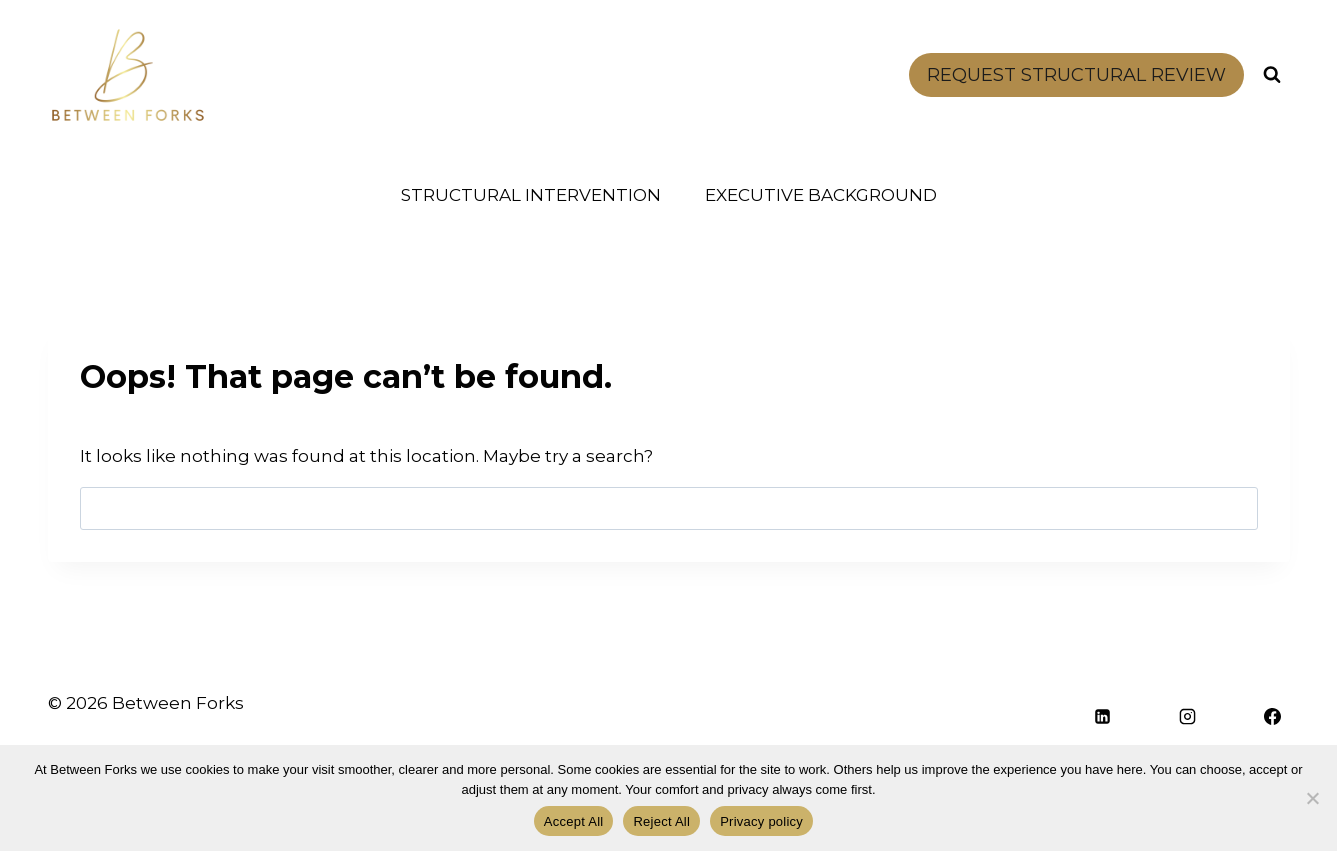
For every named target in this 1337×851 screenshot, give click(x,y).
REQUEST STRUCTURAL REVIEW (1076, 75)
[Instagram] (1188, 717)
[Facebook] (1273, 717)
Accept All (574, 821)
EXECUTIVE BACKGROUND (821, 195)
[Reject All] (1312, 798)
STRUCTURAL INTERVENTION (531, 195)
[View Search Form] (1272, 75)
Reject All (661, 821)
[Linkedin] (1103, 717)
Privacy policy (761, 821)
